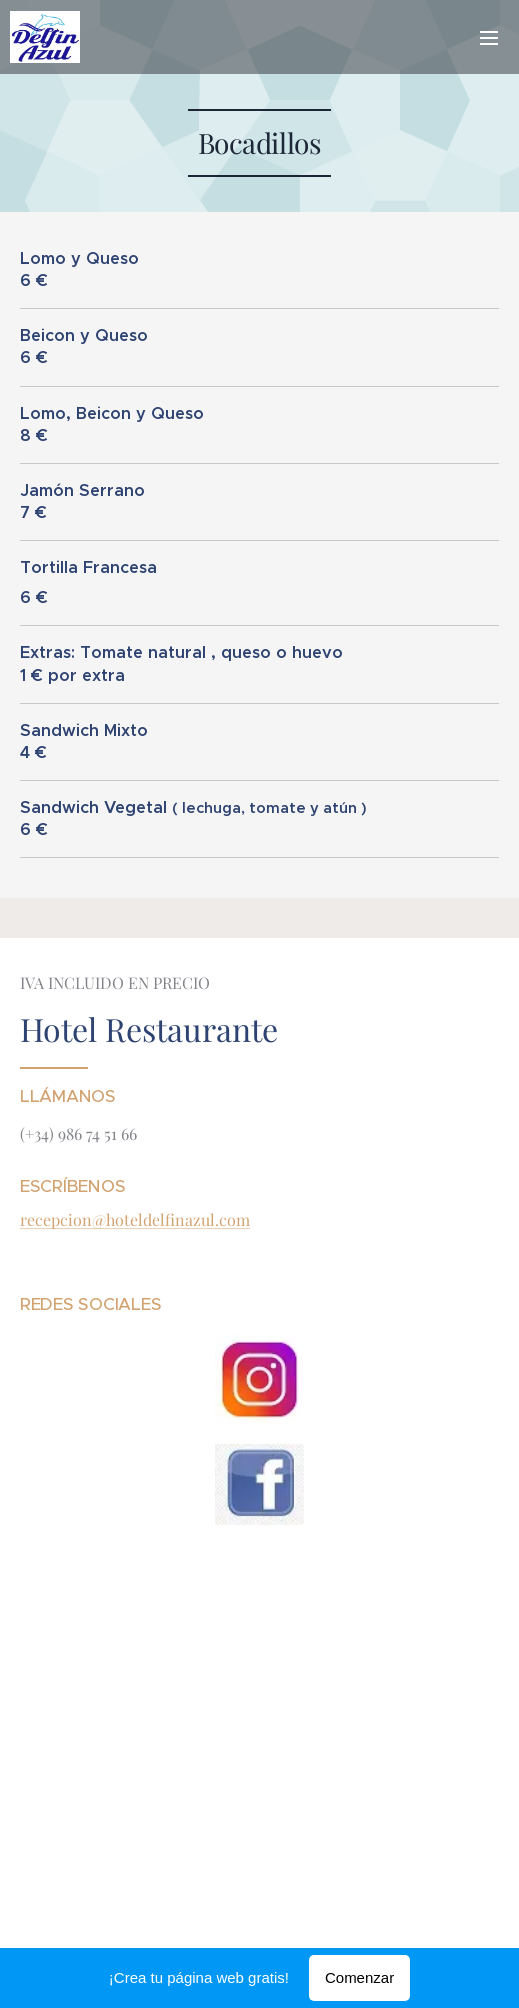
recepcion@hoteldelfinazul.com (135, 1219)
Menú (489, 38)
